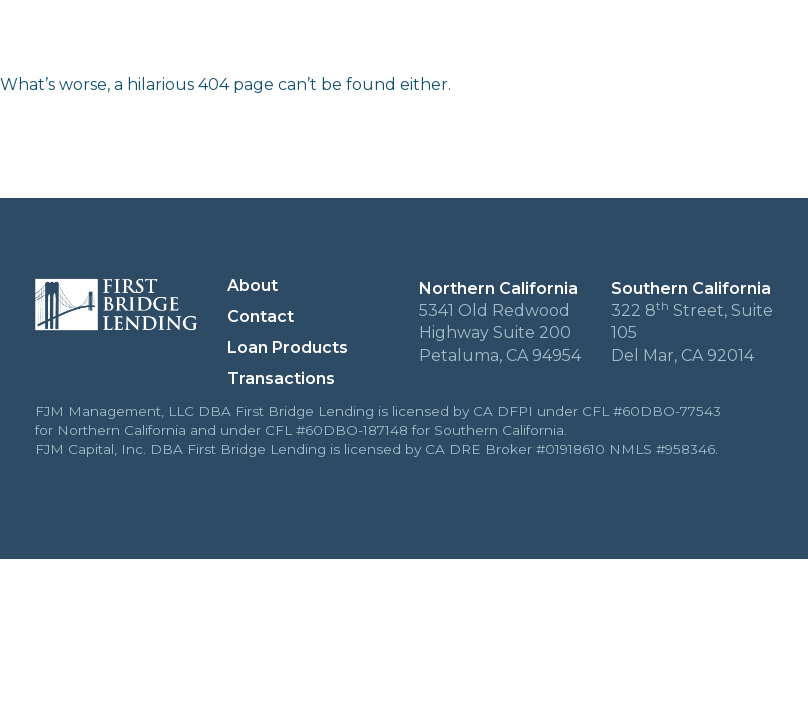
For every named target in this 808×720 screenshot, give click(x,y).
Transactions (489, 41)
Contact (749, 41)
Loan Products (629, 41)
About (383, 41)
